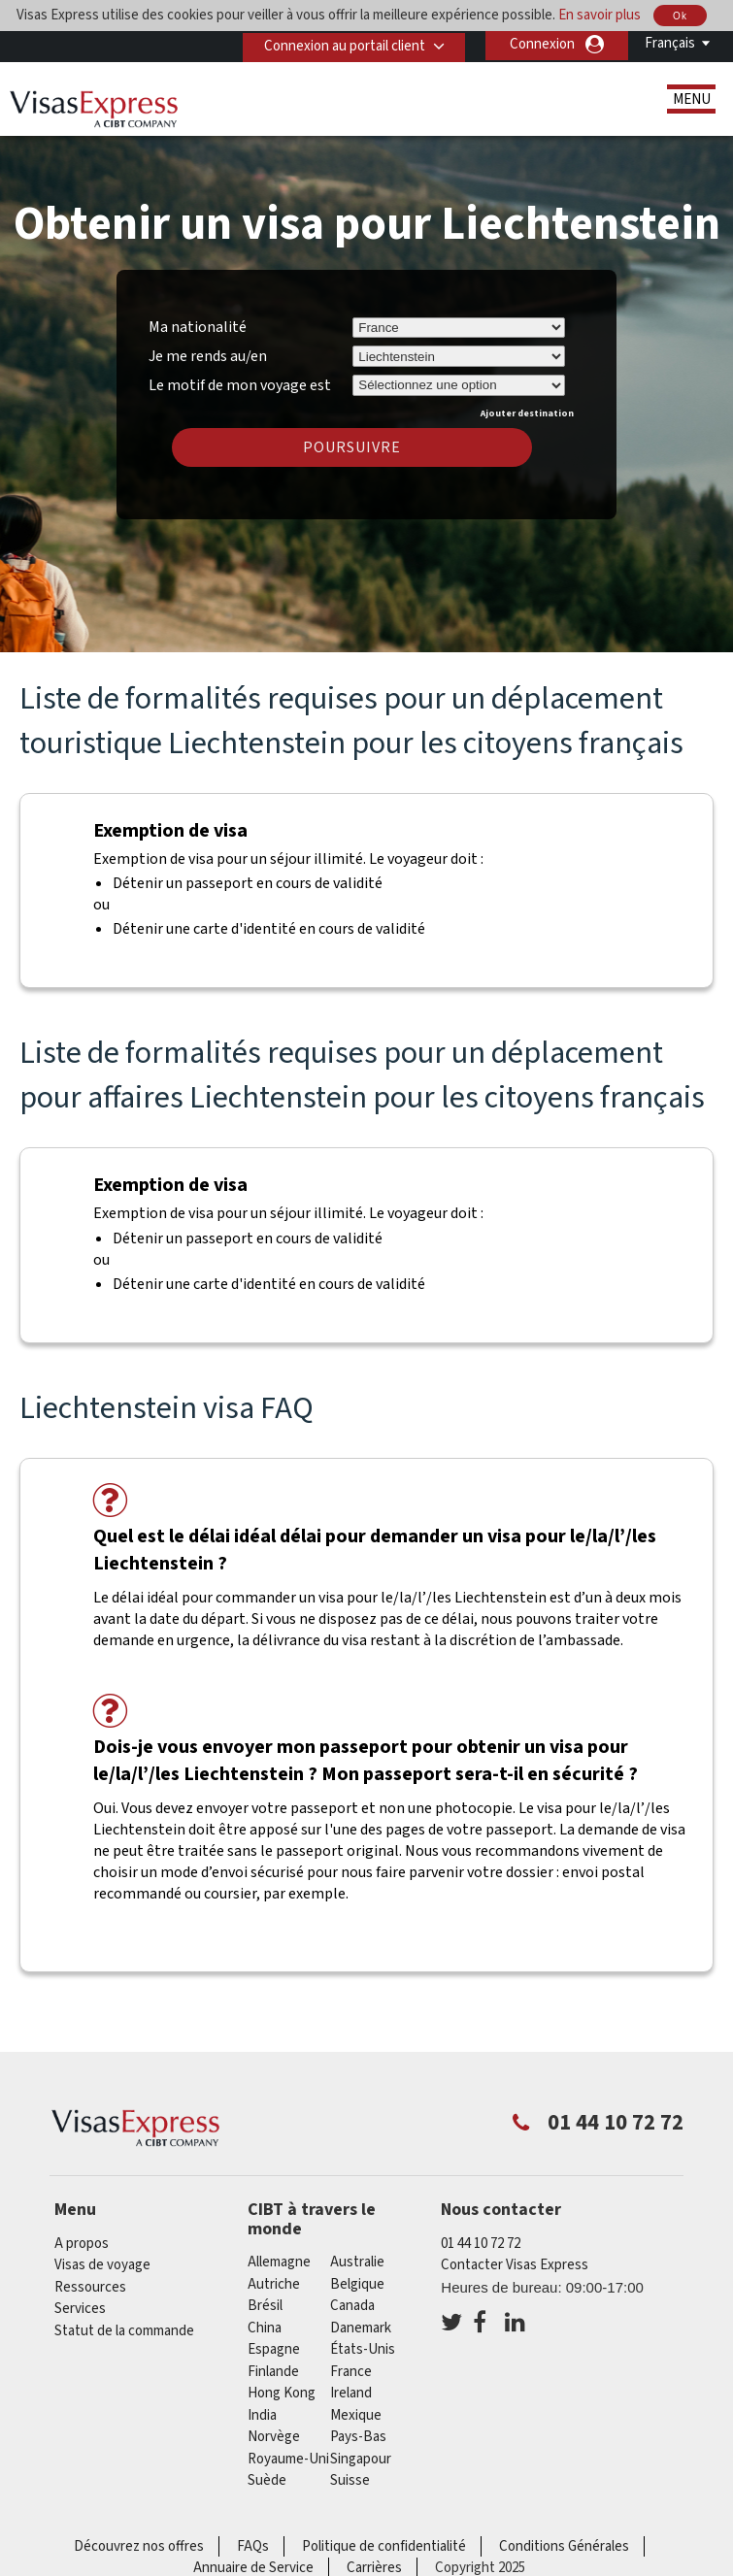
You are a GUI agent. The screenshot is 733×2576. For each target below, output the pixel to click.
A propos (81, 2243)
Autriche (274, 2284)
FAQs (253, 2546)
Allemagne (279, 2262)
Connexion (542, 44)
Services (80, 2308)
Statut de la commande (124, 2331)
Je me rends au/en (208, 356)
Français (670, 43)
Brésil (265, 2305)
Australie (357, 2262)
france (351, 2371)
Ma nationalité (198, 327)
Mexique (356, 2415)
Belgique (357, 2284)
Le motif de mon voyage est (240, 382)
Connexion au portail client (340, 44)
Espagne (274, 2349)
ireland (351, 2393)
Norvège (274, 2437)
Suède (267, 2480)
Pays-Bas (358, 2437)
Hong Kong (282, 2393)
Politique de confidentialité (384, 2546)
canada (352, 2305)
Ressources (90, 2287)
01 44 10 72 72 (480, 2243)
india (262, 2415)
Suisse (350, 2480)
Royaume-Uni (288, 2459)
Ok (680, 16)
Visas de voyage (102, 2265)
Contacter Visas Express (514, 2265)
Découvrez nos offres (139, 2546)
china (265, 2328)
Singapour (360, 2459)
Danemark (360, 2328)
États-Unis (362, 2349)
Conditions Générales (564, 2546)
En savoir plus (599, 15)
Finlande (273, 2371)
